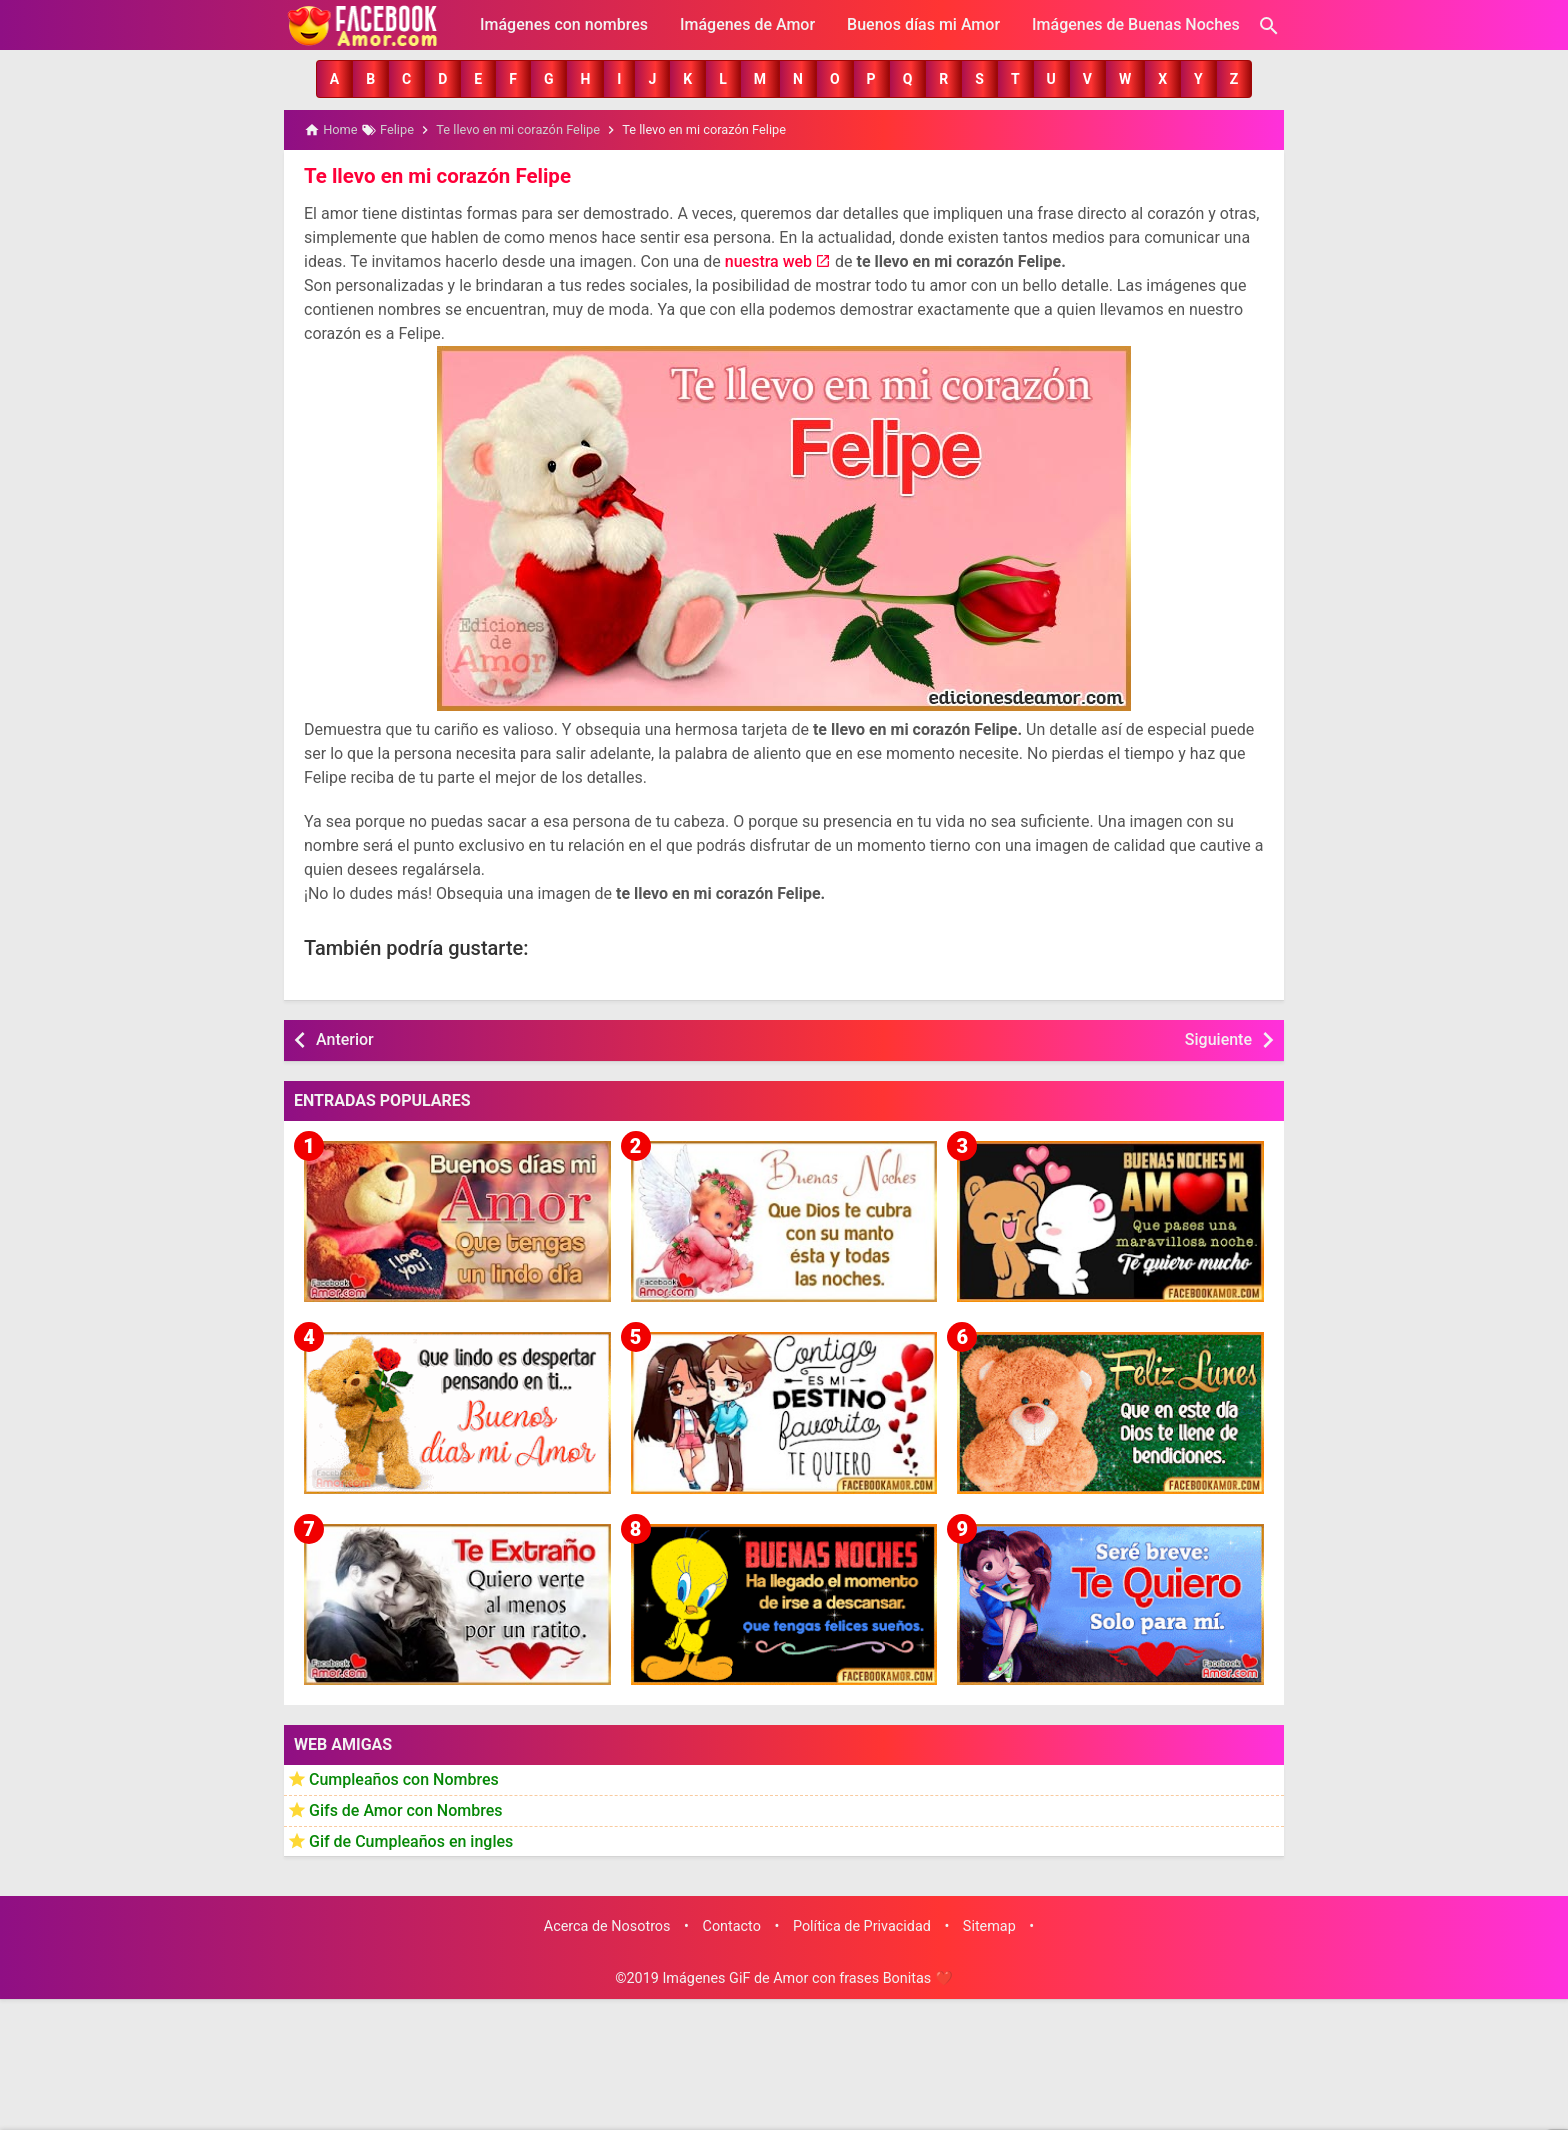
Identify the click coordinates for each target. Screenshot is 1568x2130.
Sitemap (989, 1925)
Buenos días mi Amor (923, 24)
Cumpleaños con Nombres (404, 1778)
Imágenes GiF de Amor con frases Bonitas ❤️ (807, 1977)
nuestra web (768, 260)
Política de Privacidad (862, 1925)
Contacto (732, 1925)
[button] (334, 79)
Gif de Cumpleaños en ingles (411, 1839)
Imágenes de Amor (747, 24)
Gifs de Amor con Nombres (406, 1809)
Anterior (345, 1038)
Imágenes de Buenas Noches (1136, 24)
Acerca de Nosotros (607, 1925)
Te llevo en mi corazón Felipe (434, 175)
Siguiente (1218, 1038)
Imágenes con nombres (564, 24)
